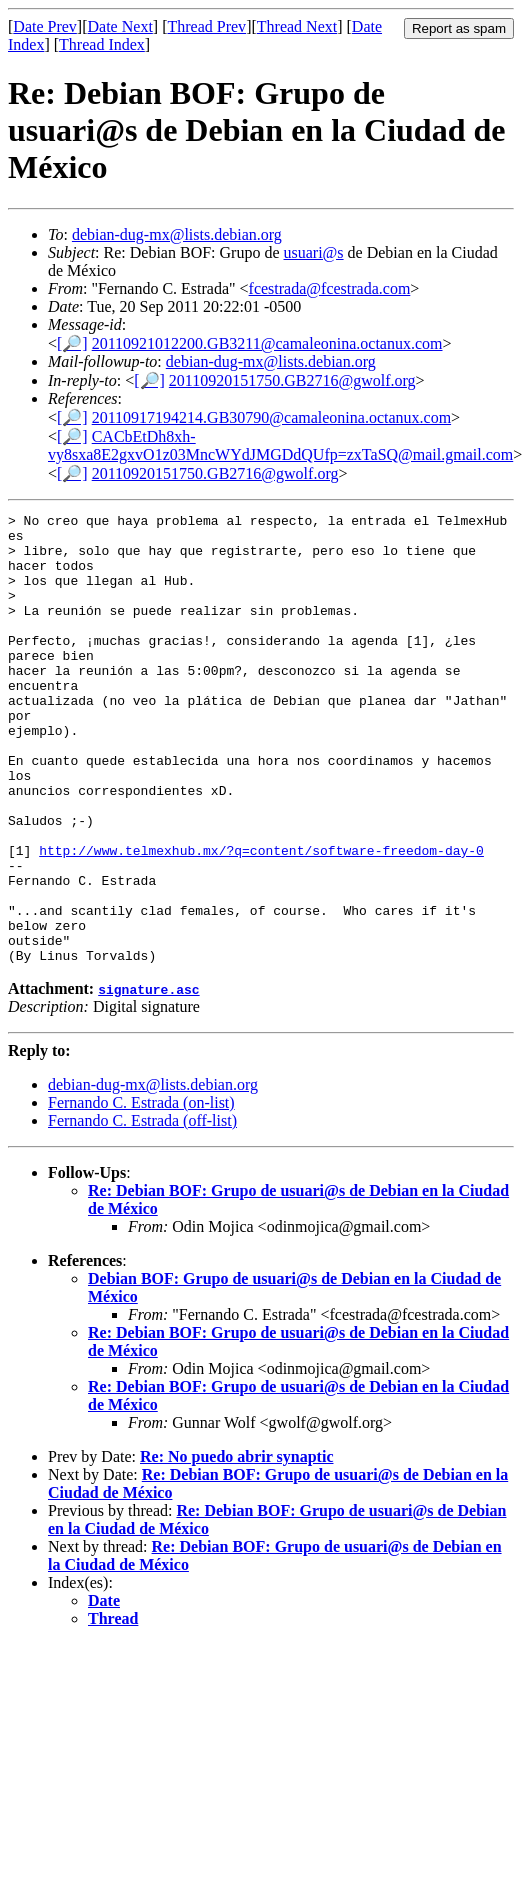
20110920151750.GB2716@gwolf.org (292, 380)
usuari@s (314, 252)
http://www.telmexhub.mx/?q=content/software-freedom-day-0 (261, 919)
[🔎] (72, 343)
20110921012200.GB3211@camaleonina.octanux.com (267, 343)
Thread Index (102, 44)
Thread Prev (206, 26)
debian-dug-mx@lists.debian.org (177, 234)
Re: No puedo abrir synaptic (237, 1546)
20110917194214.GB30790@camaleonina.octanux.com (271, 417)
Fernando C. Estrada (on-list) (141, 1192)
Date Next (120, 26)
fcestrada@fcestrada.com (330, 288)
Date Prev (45, 26)
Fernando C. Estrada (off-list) (142, 1210)
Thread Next (297, 26)
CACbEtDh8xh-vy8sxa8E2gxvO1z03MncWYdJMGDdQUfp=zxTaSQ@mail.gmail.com (280, 445)
